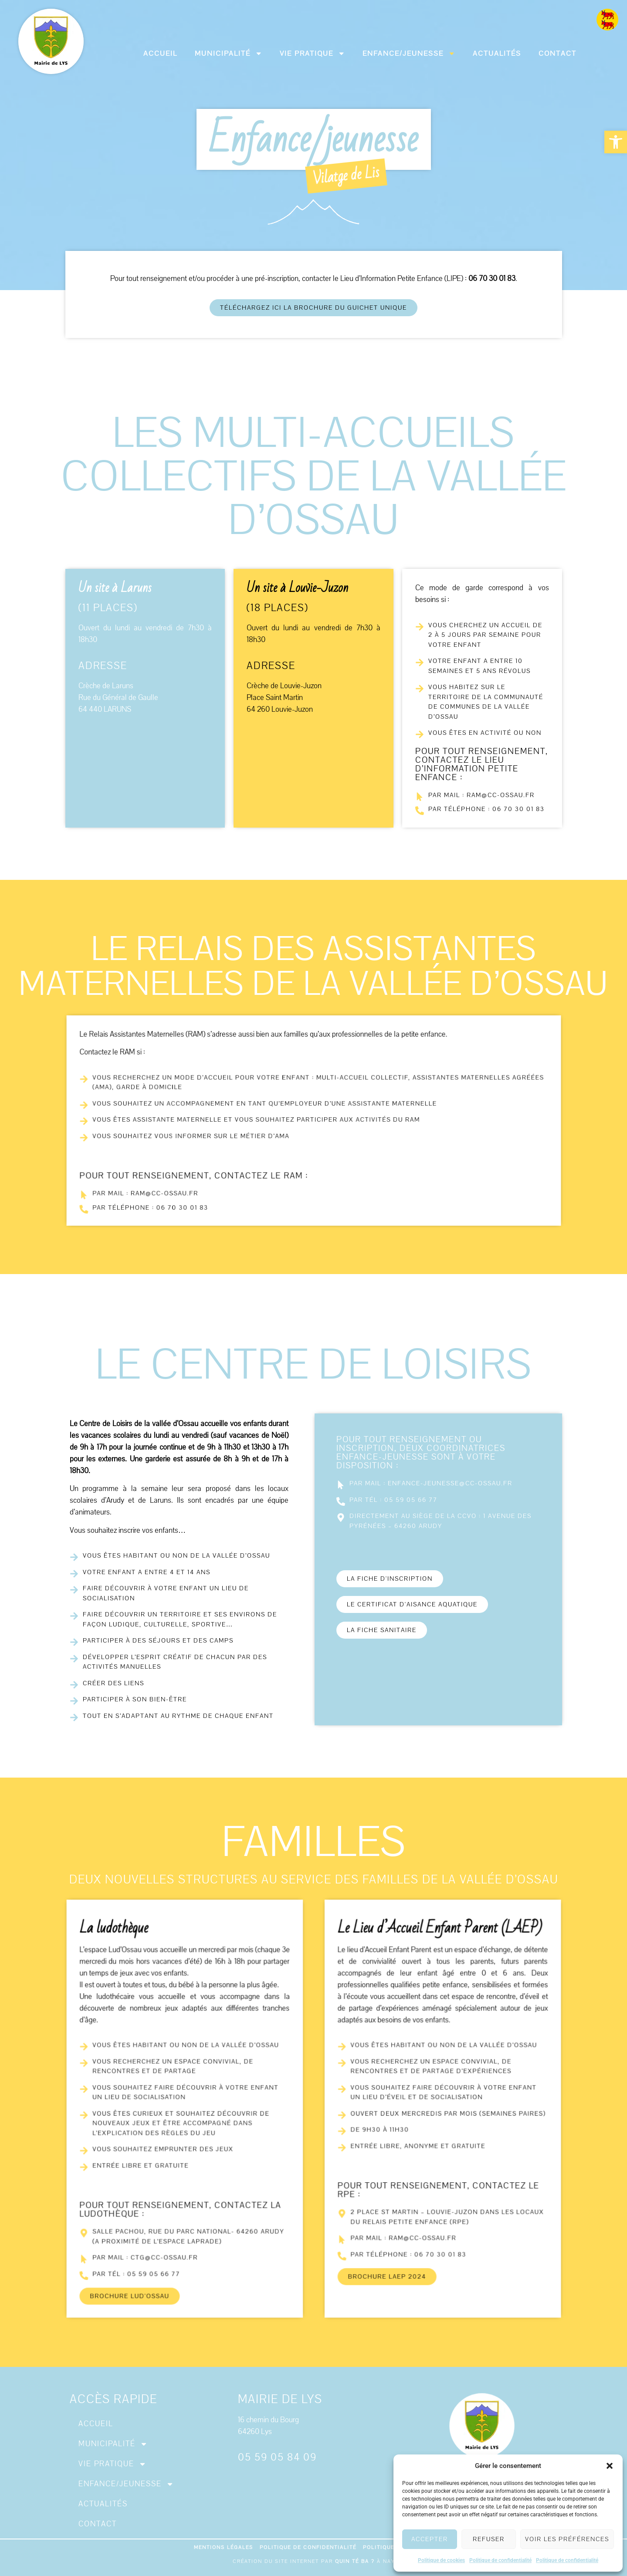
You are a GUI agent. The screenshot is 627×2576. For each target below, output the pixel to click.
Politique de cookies (441, 2560)
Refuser (489, 2539)
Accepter (429, 2539)
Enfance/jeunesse (409, 53)
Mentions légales (223, 2547)
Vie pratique (312, 53)
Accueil (160, 53)
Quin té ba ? (355, 2561)
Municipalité (228, 53)
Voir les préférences (567, 2539)
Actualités (497, 53)
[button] (615, 142)
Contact (557, 53)
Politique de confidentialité (500, 2560)
